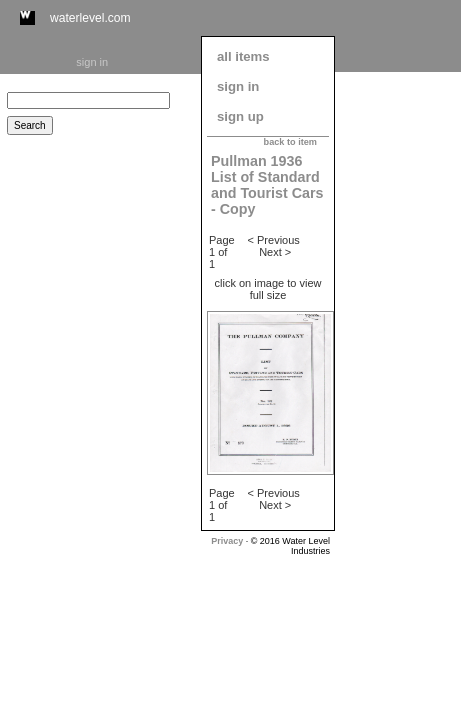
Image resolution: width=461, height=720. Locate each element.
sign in (92, 62)
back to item (290, 142)
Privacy (227, 541)
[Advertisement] (398, 377)
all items (243, 56)
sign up (240, 116)
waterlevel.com (90, 18)
